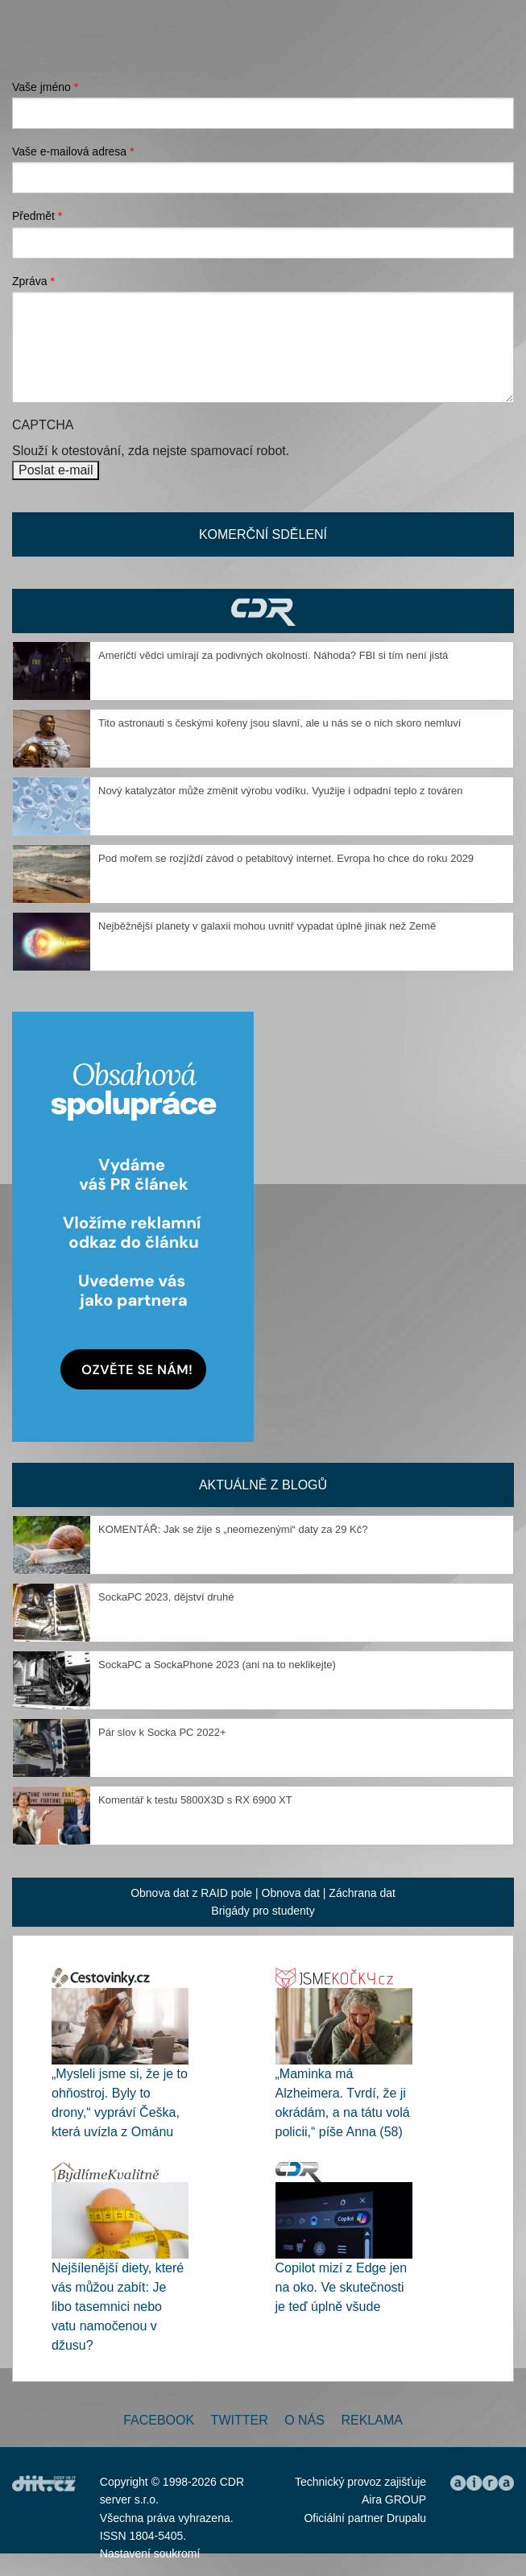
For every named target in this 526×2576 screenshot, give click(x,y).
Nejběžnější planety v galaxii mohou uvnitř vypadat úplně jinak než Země (267, 926)
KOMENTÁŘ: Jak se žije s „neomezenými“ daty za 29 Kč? (233, 1529)
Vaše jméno (45, 87)
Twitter (239, 2420)
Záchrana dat (362, 1892)
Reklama (371, 2420)
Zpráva (33, 281)
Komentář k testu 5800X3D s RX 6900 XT (195, 1800)
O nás (304, 2420)
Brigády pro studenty (262, 1910)
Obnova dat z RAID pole (191, 1892)
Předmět (37, 215)
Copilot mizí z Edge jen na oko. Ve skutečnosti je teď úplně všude (341, 2287)
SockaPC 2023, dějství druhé (166, 1597)
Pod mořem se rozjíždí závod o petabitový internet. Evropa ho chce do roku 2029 (286, 858)
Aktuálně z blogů (263, 1485)
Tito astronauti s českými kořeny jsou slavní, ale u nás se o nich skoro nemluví (279, 723)
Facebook (158, 2420)
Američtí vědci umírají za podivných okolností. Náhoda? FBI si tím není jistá (273, 655)
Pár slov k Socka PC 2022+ (162, 1732)
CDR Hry (263, 611)
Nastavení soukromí (150, 2553)
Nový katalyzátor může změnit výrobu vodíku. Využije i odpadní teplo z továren (280, 791)
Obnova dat (291, 1892)
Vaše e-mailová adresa (73, 151)
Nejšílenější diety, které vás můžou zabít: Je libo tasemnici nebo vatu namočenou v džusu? (118, 2306)
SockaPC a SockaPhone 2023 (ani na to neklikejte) (217, 1665)
